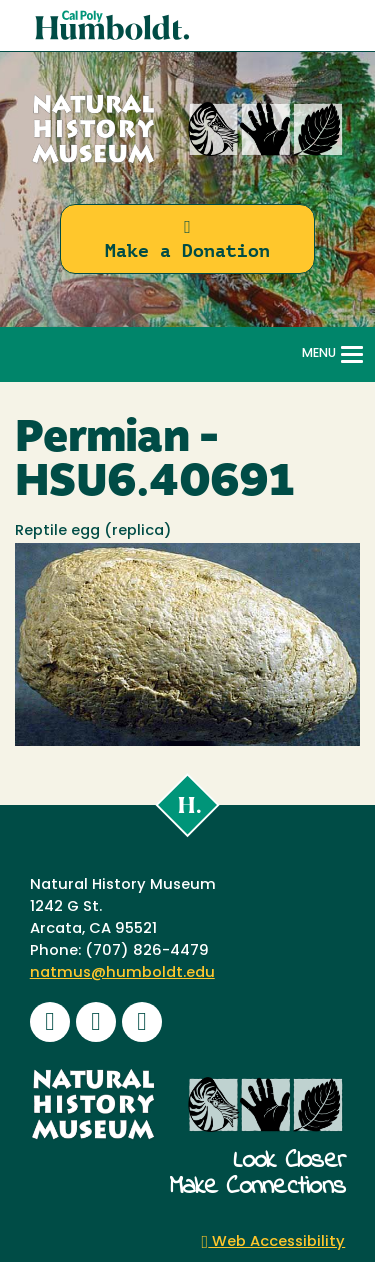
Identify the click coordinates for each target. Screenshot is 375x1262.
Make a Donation (187, 239)
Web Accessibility (274, 1242)
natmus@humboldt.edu (122, 973)
